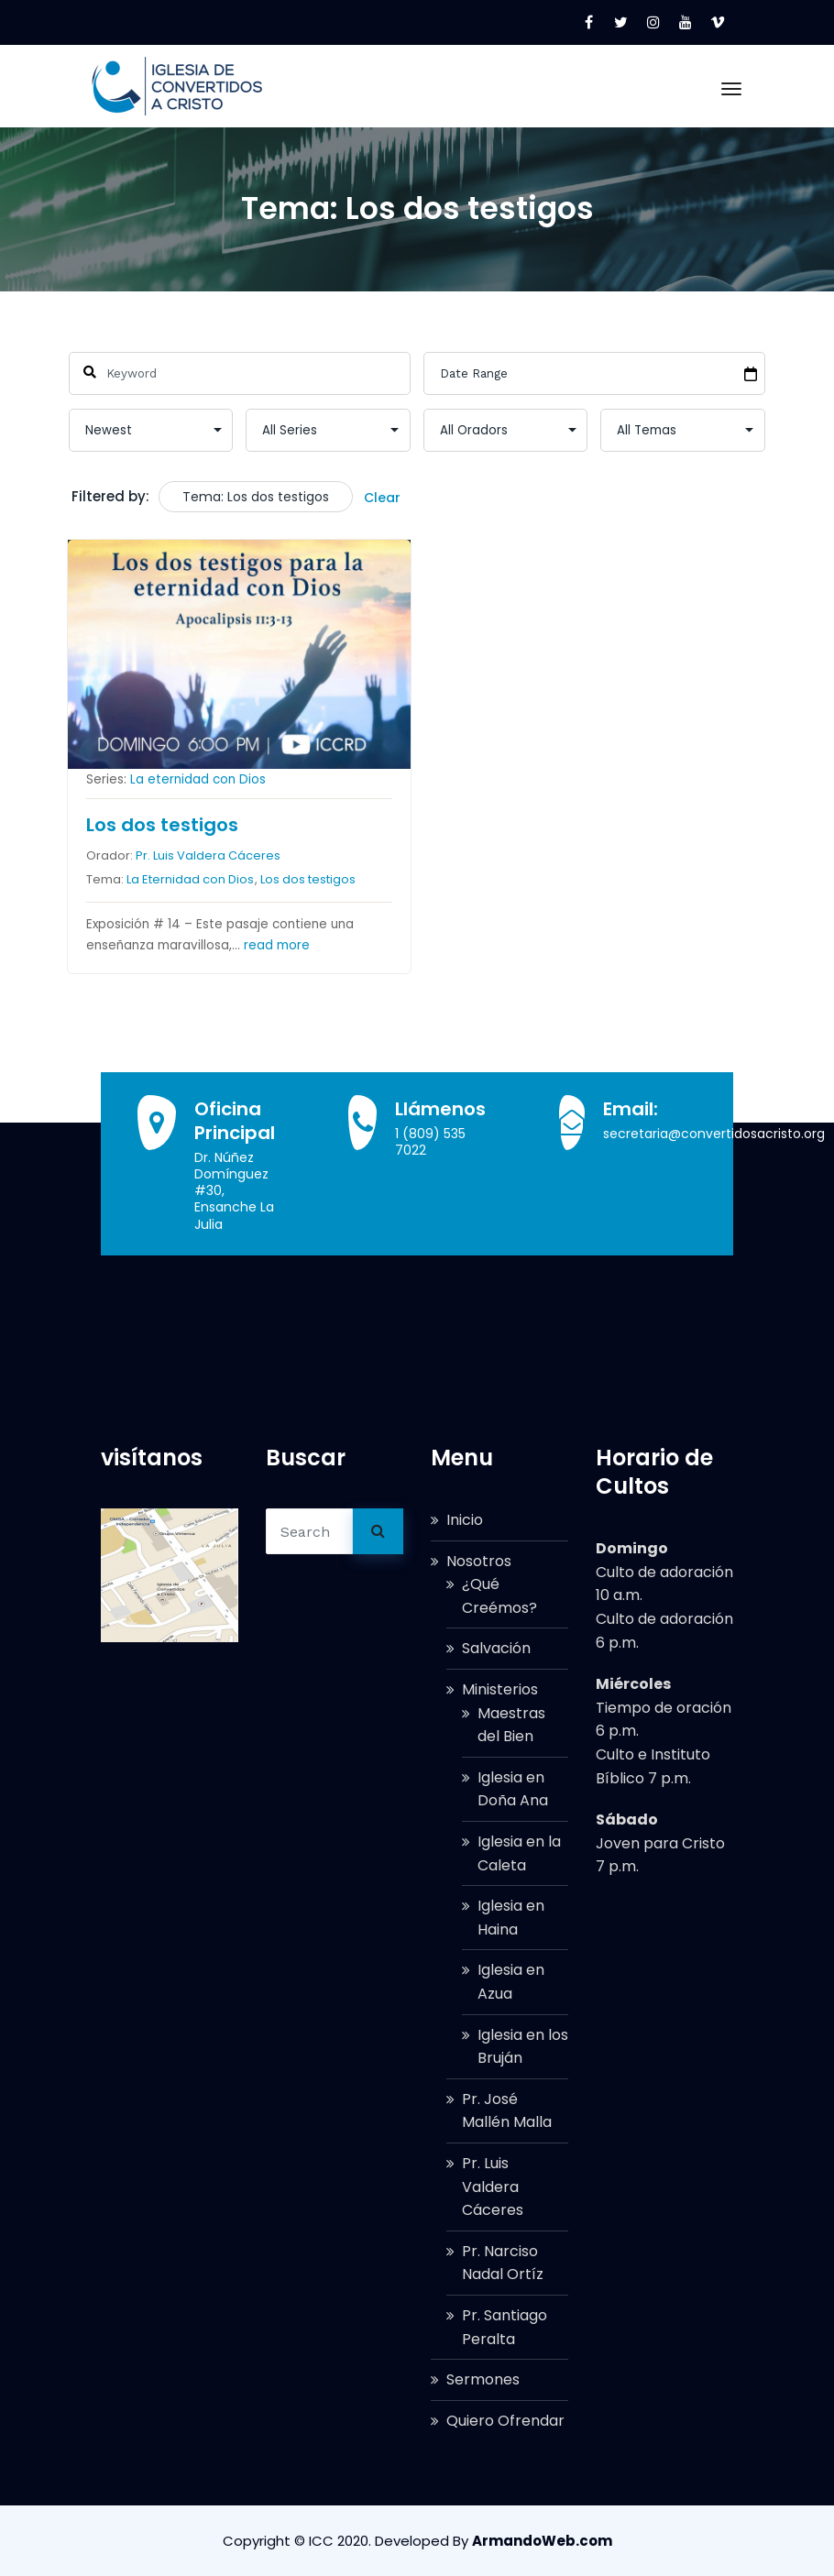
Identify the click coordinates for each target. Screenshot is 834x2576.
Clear (382, 497)
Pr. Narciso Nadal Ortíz (502, 2263)
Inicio (464, 1519)
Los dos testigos (162, 825)
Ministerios (500, 1689)
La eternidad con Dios (198, 779)
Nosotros (478, 1561)
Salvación (496, 1648)
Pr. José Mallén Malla (507, 2110)
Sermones (483, 2379)
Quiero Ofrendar (505, 2420)
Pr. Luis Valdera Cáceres (208, 855)
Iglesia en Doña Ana (512, 1789)
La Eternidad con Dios (190, 878)
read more (277, 945)
